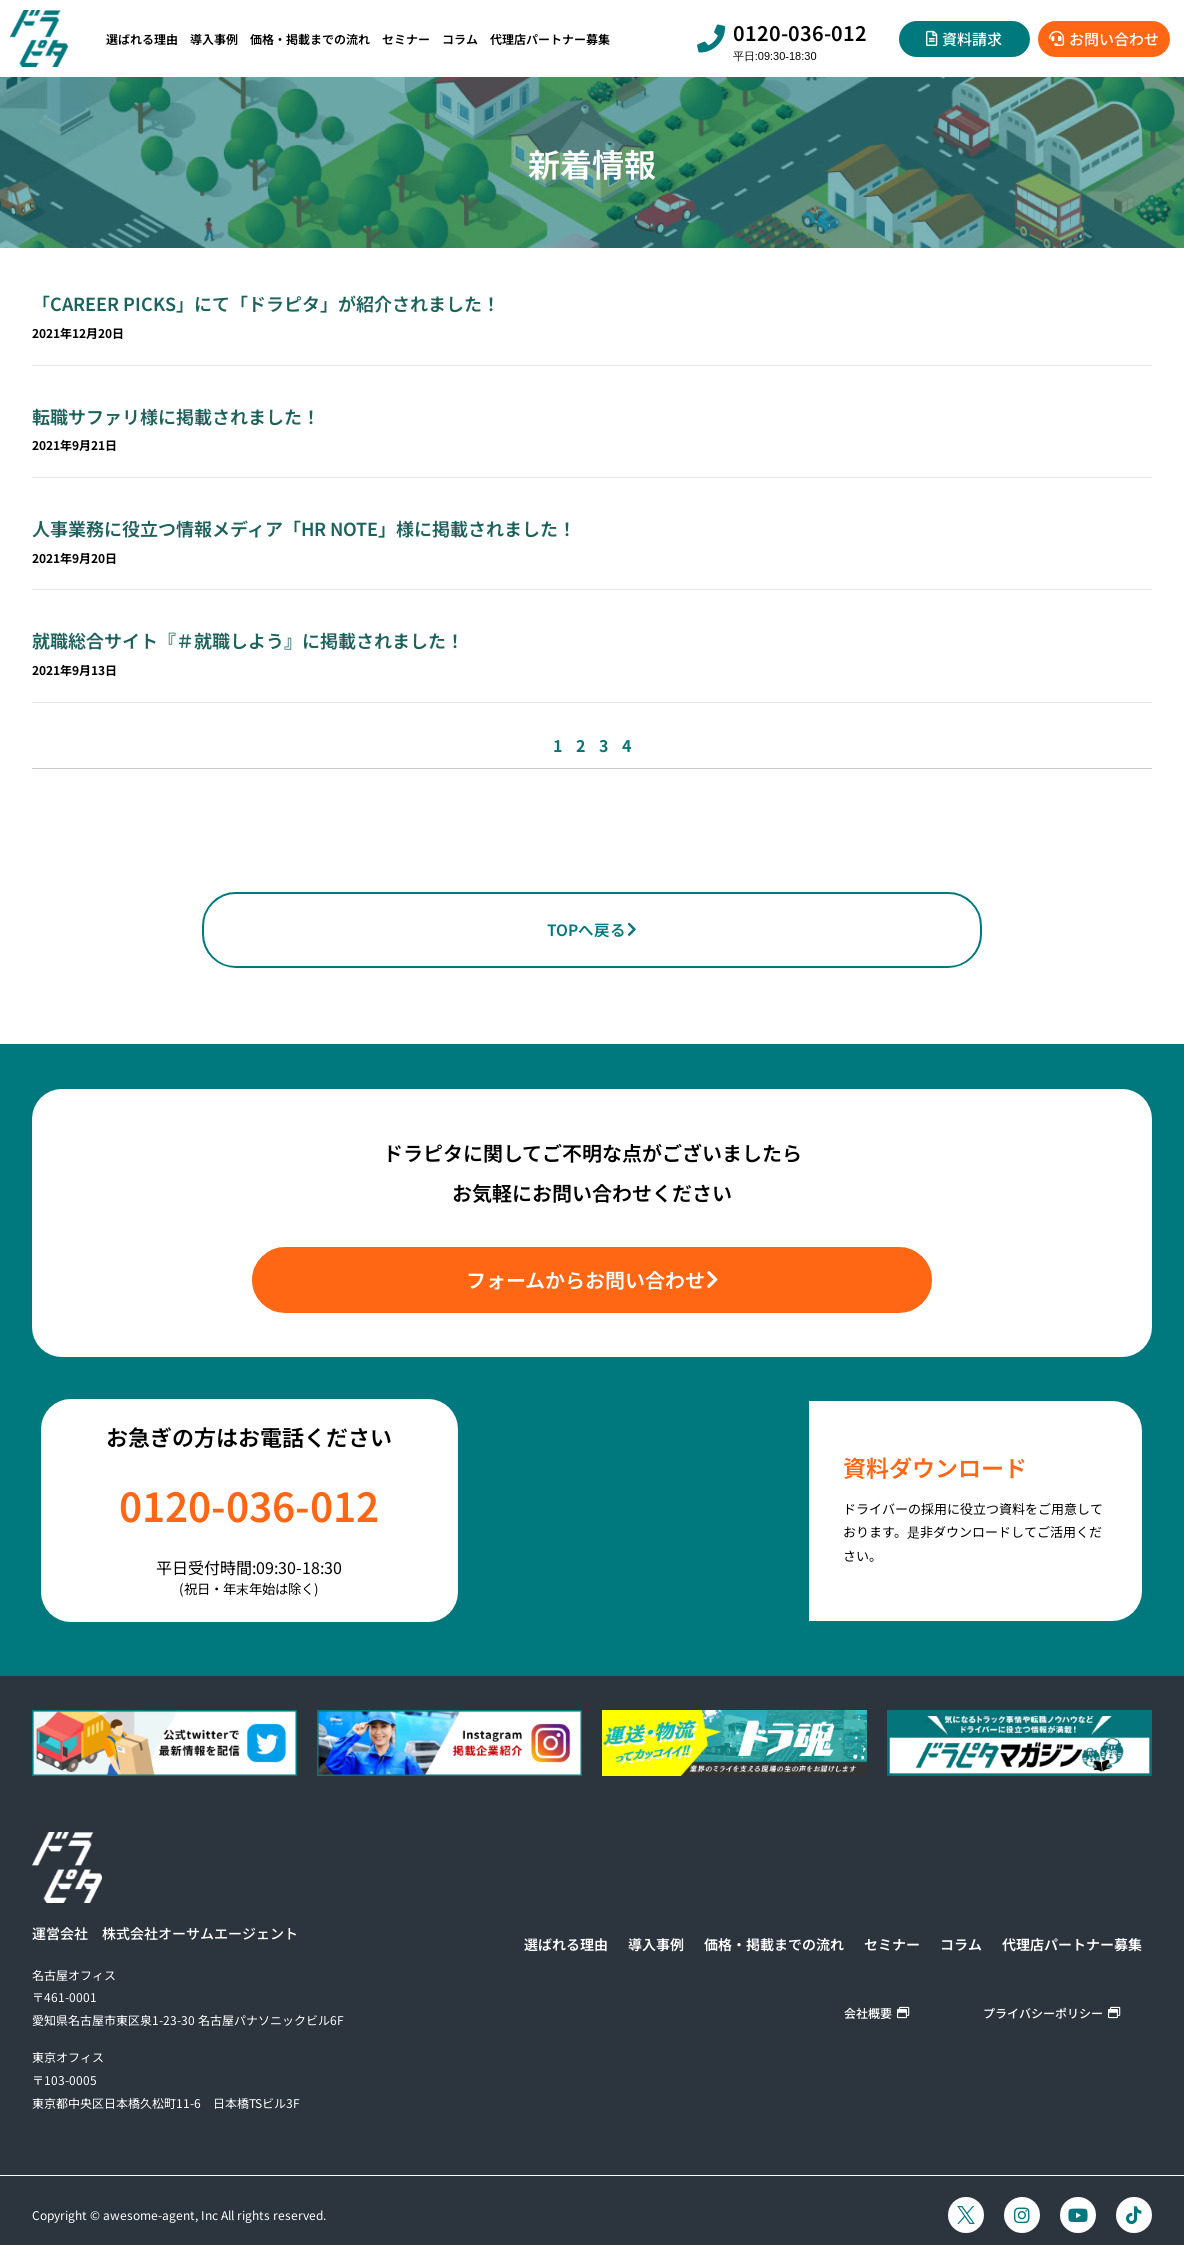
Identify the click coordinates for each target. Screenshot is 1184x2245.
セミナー (406, 38)
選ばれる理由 (142, 38)
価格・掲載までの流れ (310, 38)
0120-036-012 (800, 32)
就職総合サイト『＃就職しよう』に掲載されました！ (248, 640)
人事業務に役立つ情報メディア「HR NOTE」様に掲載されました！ (304, 528)
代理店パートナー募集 (550, 38)
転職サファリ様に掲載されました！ (176, 416)
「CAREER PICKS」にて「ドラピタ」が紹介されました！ (266, 303)
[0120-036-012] (711, 39)
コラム (460, 38)
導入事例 (214, 38)
